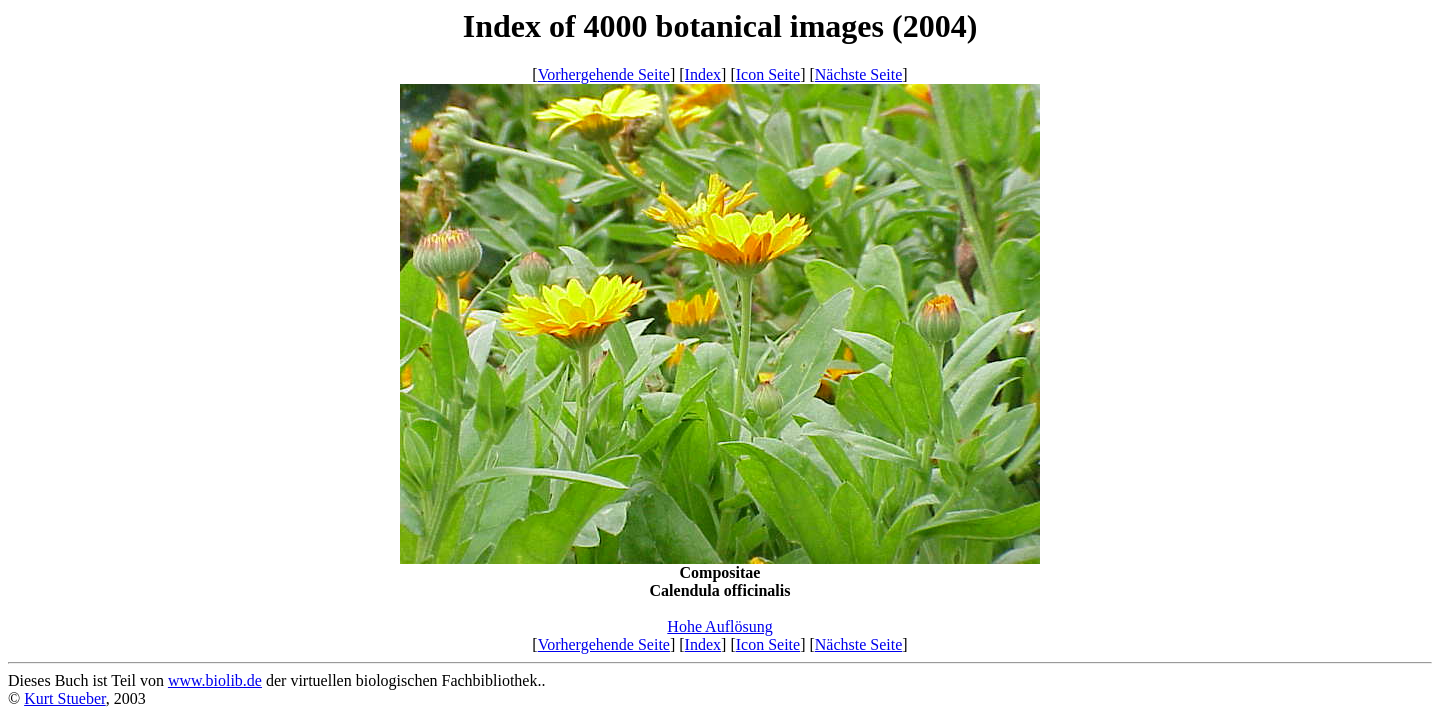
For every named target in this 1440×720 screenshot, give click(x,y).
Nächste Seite (859, 74)
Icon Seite (768, 74)
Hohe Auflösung (719, 626)
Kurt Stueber (65, 698)
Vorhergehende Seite (604, 74)
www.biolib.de (215, 680)
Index (703, 74)
